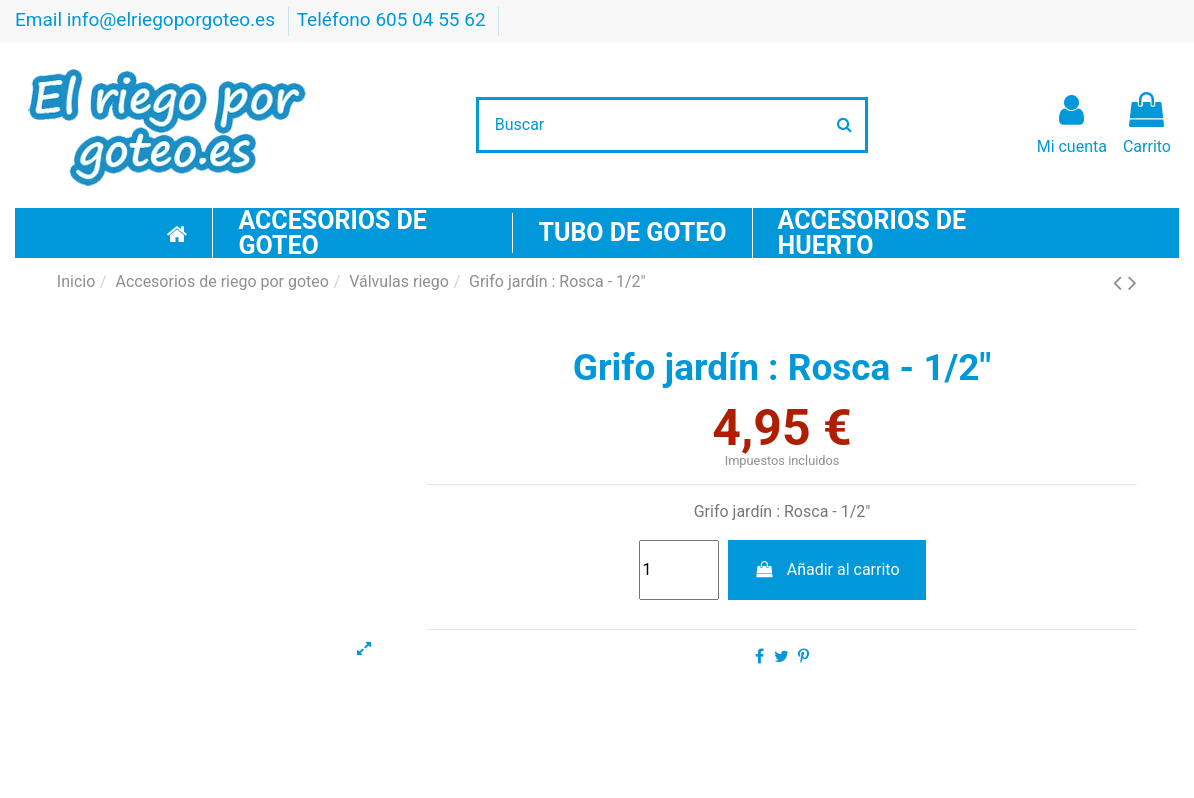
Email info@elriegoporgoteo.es (147, 19)
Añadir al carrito (826, 569)
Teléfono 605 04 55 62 (394, 19)
